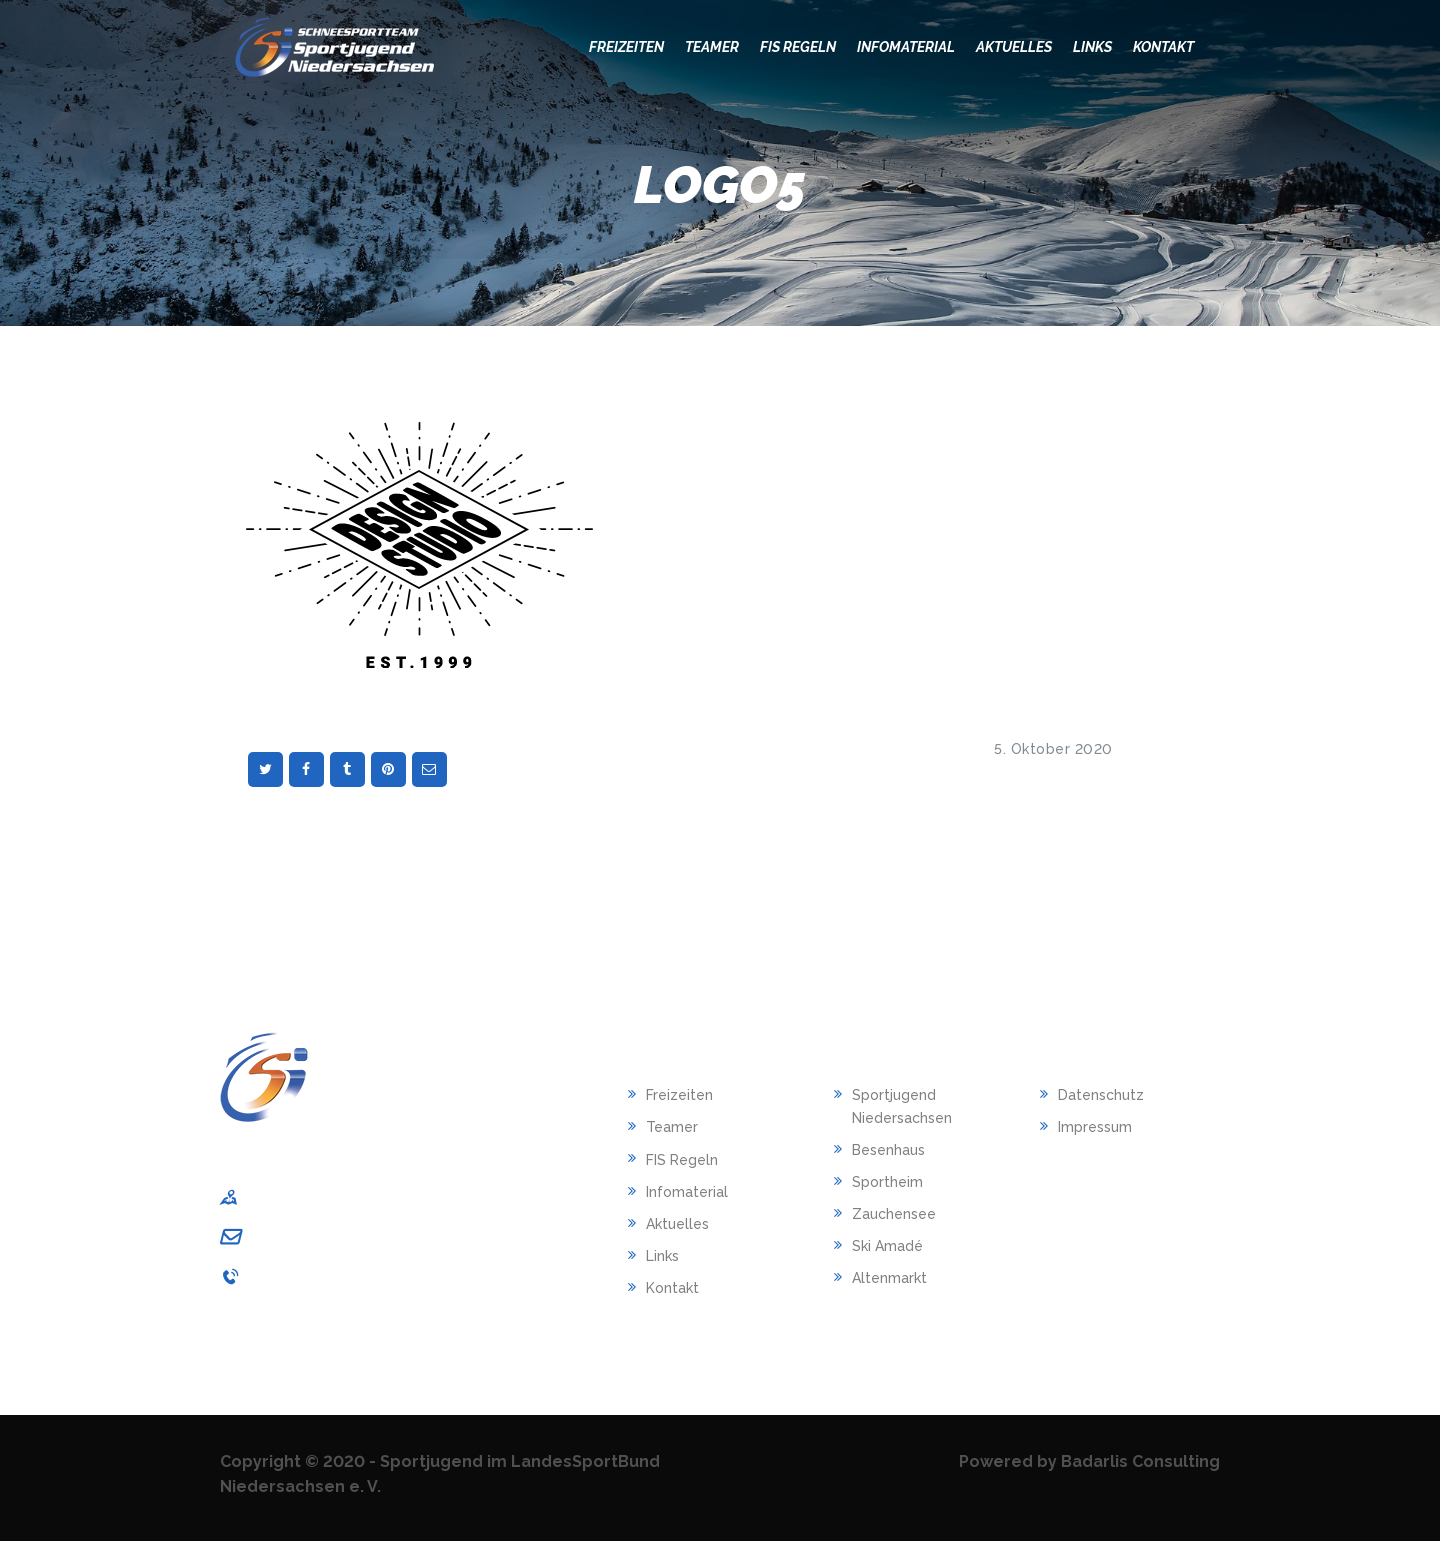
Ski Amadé (887, 1246)
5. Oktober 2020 (1053, 749)
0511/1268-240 (300, 1276)
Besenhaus (888, 1150)
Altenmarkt (889, 1278)
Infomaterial (687, 1192)
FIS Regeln (682, 1160)
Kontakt (672, 1288)
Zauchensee (894, 1214)
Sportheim (887, 1182)
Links (662, 1256)
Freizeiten (679, 1095)
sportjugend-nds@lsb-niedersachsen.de (392, 1236)
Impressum (1095, 1127)
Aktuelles (677, 1224)
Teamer (672, 1127)
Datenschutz (1101, 1095)
